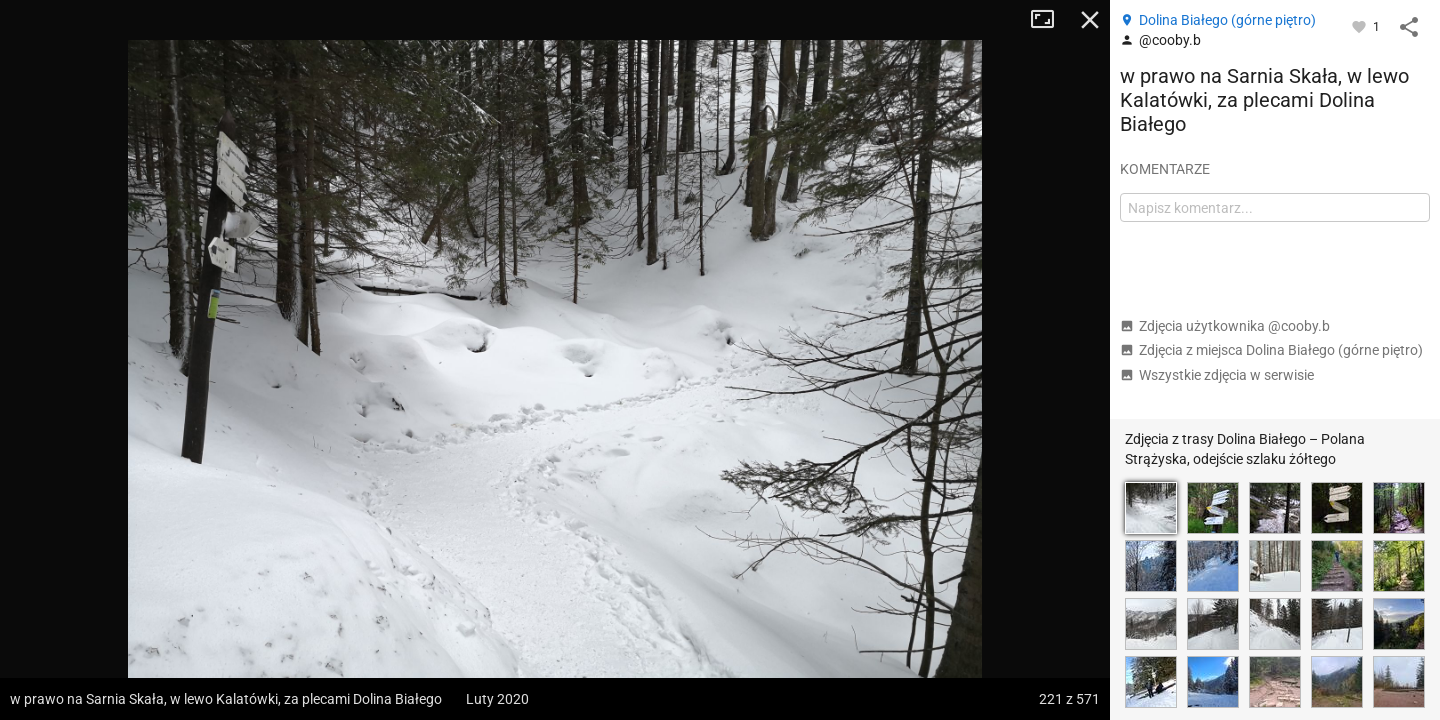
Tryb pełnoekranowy (1050, 20)
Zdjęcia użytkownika (1225, 326)
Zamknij (1090, 20)
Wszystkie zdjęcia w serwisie (1217, 375)
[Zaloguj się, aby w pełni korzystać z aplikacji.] (1360, 26)
